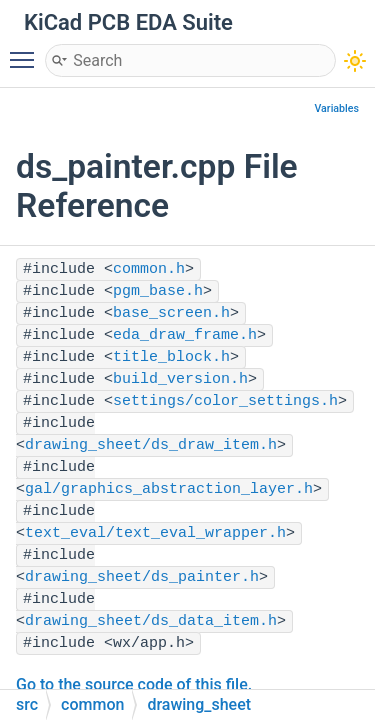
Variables (336, 108)
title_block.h (171, 357)
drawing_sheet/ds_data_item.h (151, 621)
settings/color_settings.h (225, 401)
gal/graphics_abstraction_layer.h (169, 489)
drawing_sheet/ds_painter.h (142, 577)
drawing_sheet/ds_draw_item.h (151, 445)
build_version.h (180, 379)
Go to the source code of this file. (134, 684)
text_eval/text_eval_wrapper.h (155, 533)
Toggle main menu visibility (27, 51)
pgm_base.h (158, 291)
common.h (149, 269)
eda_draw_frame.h (185, 335)
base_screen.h (171, 313)
